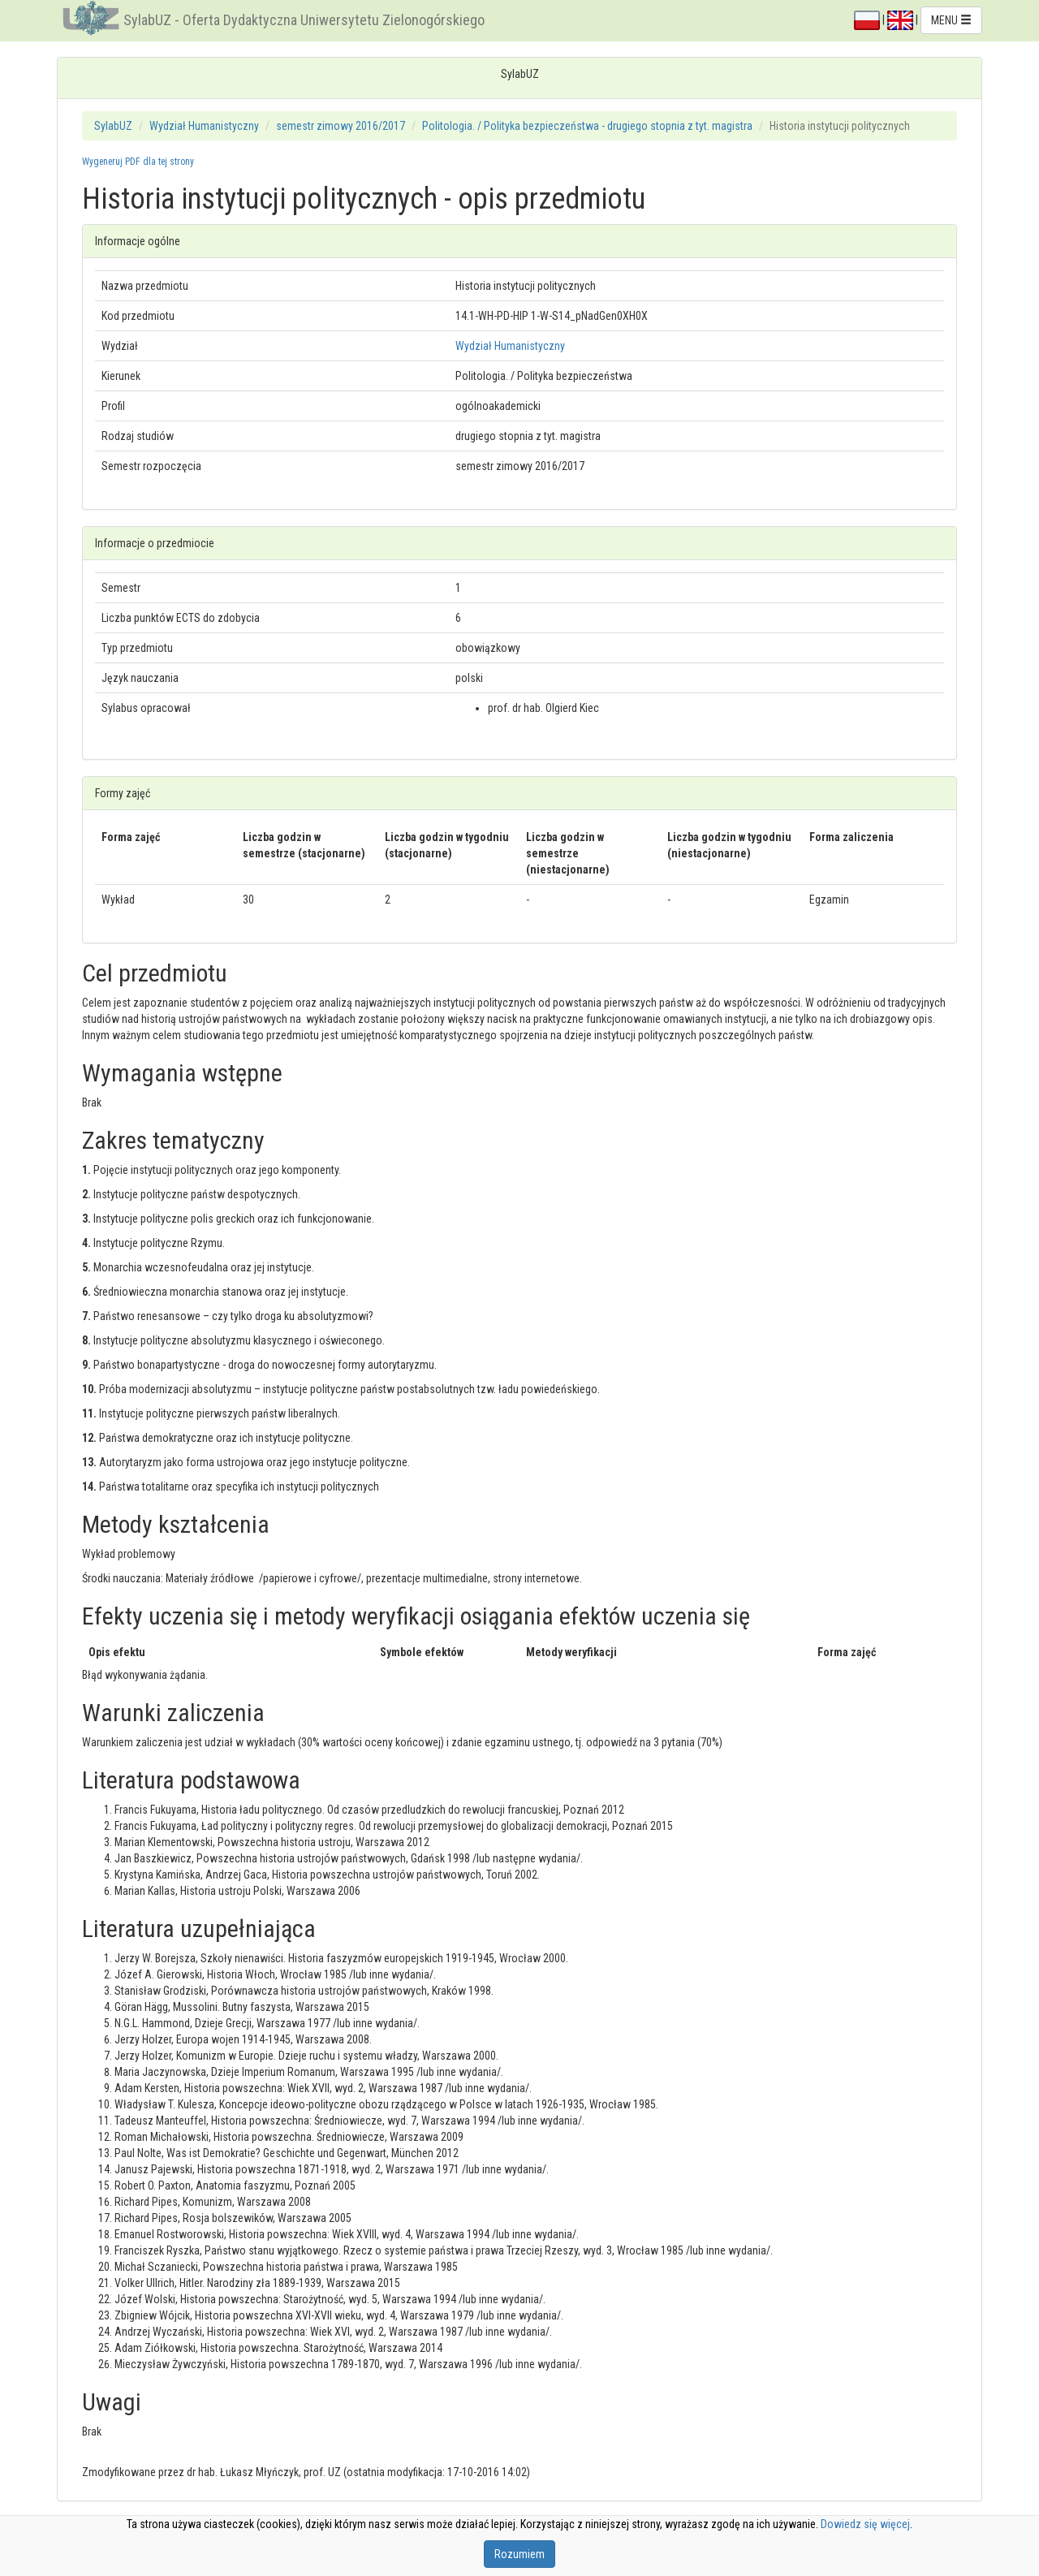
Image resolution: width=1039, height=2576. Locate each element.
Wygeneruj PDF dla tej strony (138, 161)
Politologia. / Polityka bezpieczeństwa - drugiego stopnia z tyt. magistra (587, 125)
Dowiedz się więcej (865, 2524)
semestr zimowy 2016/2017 (340, 125)
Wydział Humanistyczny (204, 125)
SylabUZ (113, 125)
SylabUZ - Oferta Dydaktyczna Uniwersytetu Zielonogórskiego (304, 19)
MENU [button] (951, 20)
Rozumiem (519, 2554)
